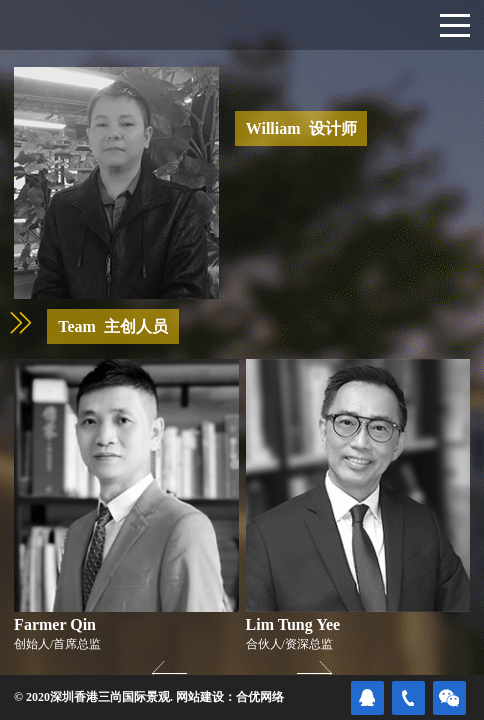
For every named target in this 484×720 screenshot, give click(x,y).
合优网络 (260, 697)
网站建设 (200, 697)
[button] (314, 673)
